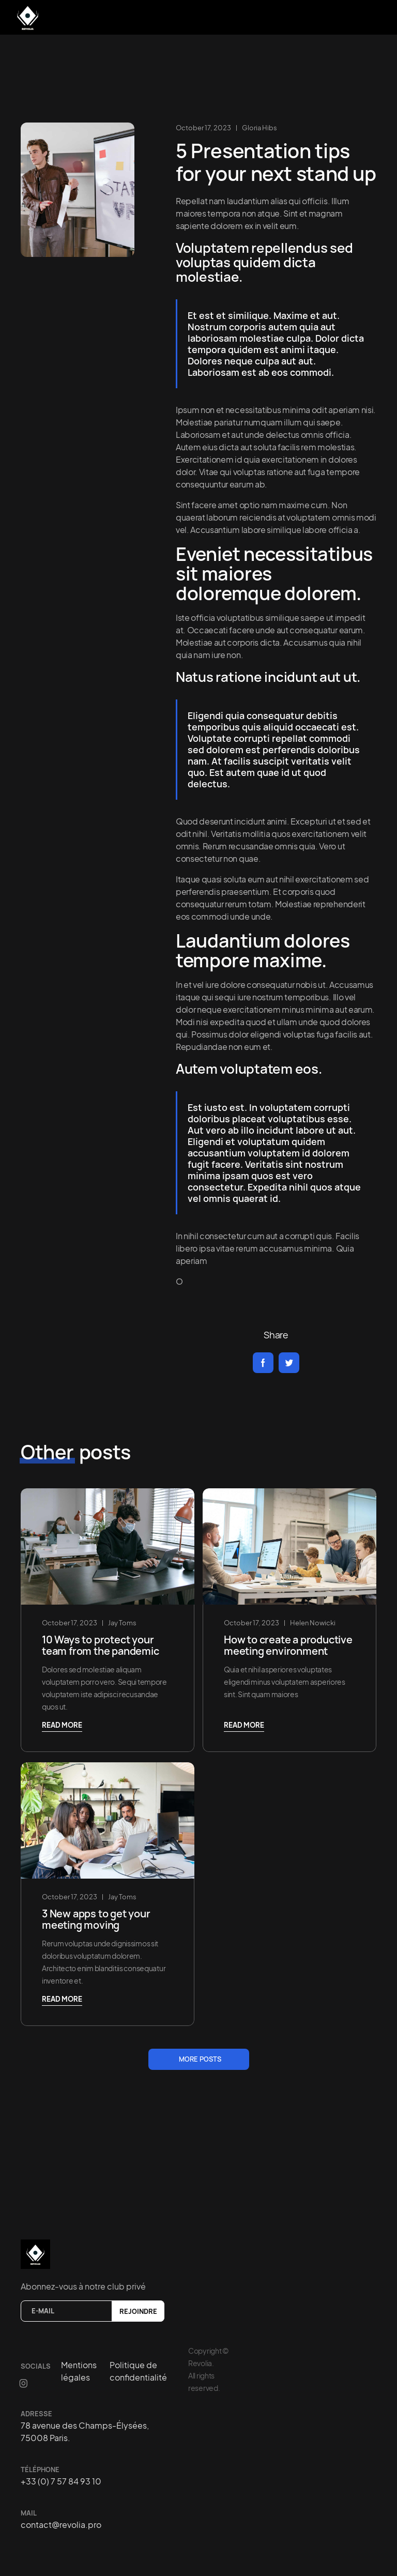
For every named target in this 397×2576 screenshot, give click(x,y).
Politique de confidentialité (138, 2371)
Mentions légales (79, 2371)
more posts (200, 2059)
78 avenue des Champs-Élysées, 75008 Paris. (85, 2431)
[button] (371, 15)
